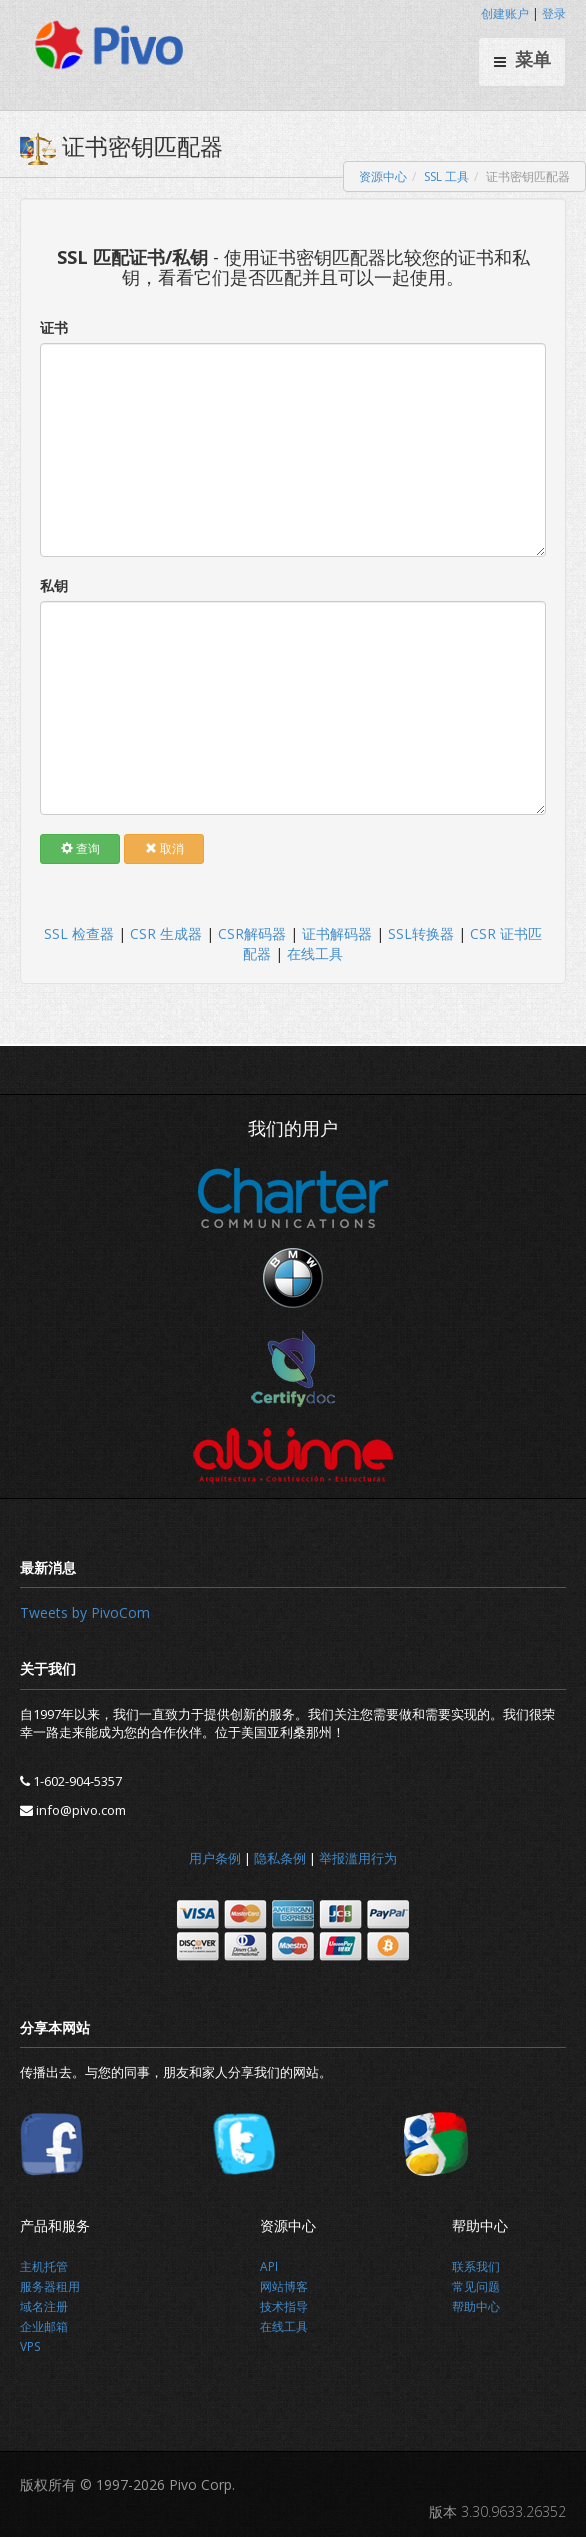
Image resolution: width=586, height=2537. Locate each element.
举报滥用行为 (358, 1858)
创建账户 (505, 13)
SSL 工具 (446, 176)
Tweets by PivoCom (85, 1612)
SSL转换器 (421, 933)
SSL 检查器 (79, 933)
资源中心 (383, 176)
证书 (54, 327)
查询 (80, 848)
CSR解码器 (252, 933)
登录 (554, 13)
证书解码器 (337, 933)
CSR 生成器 (166, 933)
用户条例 (215, 1858)
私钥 (54, 585)
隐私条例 (280, 1858)
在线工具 (315, 953)
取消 (164, 848)
